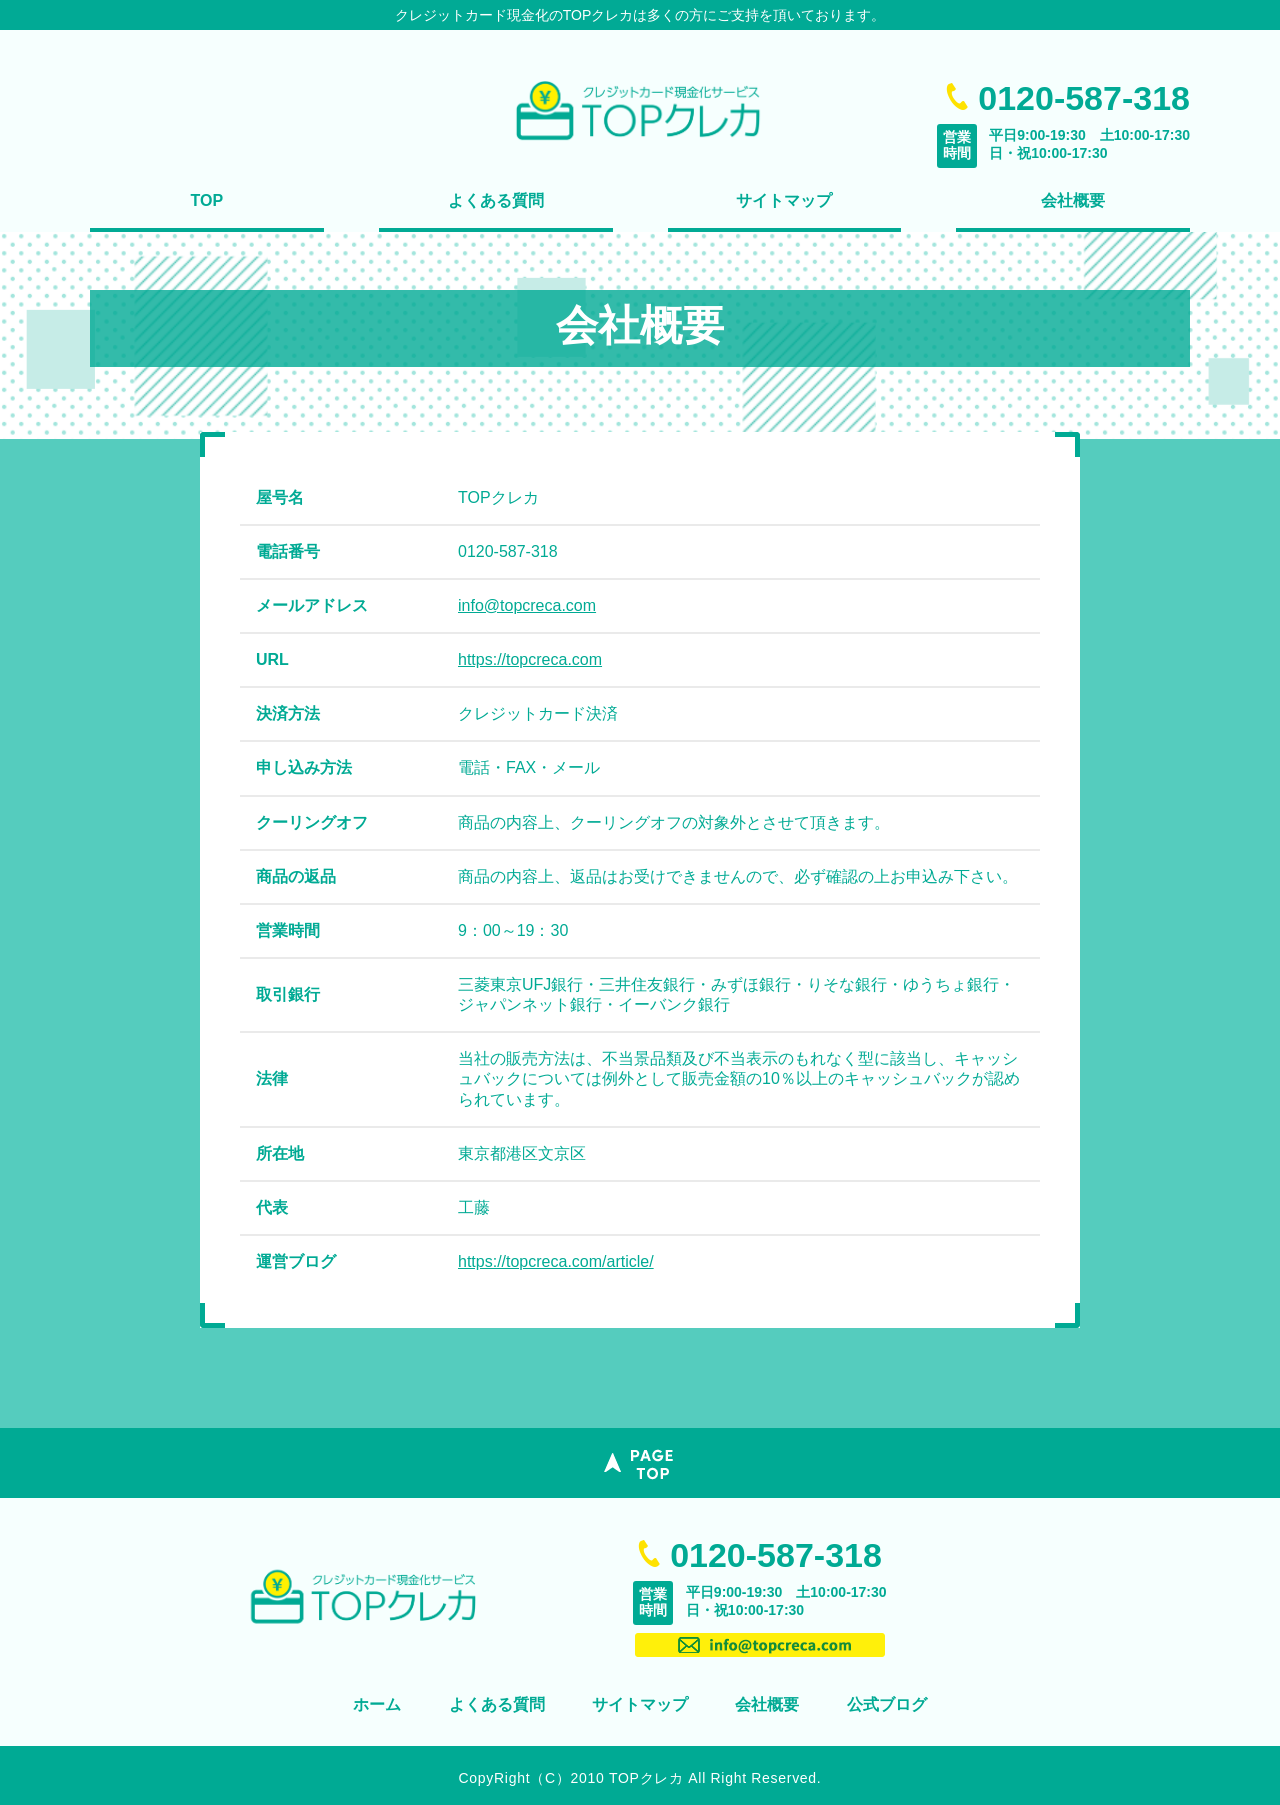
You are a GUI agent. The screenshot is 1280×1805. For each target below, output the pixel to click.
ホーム (377, 1704)
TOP (207, 200)
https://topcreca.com (530, 659)
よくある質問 (496, 200)
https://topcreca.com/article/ (556, 1261)
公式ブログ (887, 1704)
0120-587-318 (776, 1555)
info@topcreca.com (527, 605)
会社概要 (1073, 200)
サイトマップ (784, 200)
